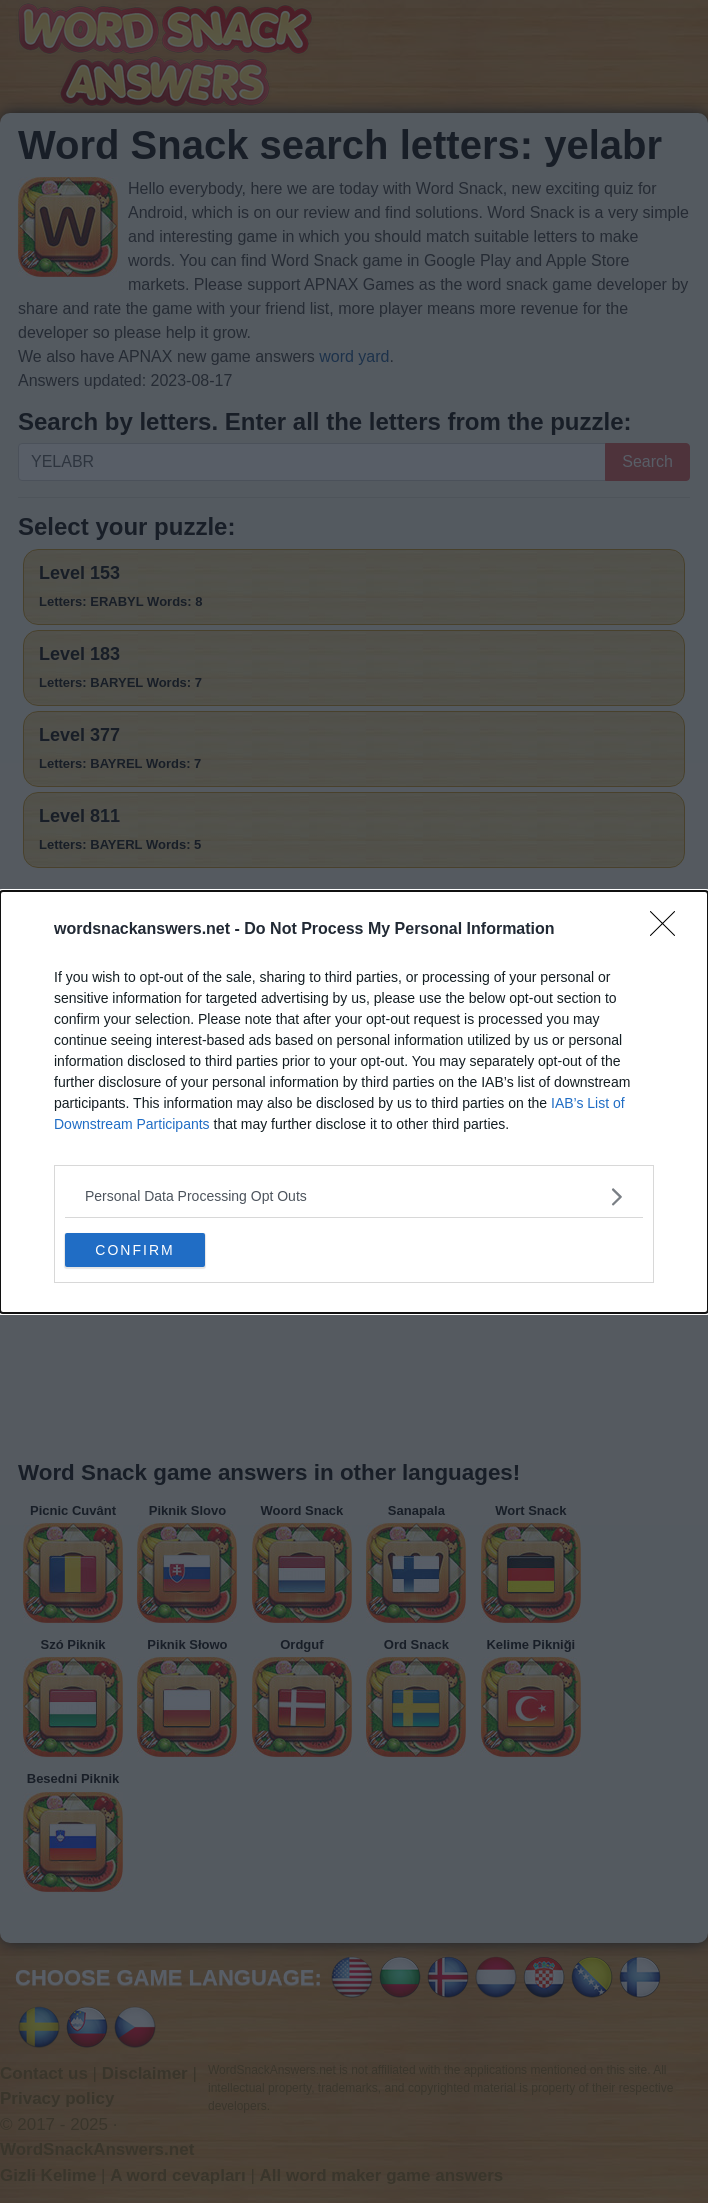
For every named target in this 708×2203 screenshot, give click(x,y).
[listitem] (354, 1195)
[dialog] (354, 1101)
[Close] (669, 929)
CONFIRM (134, 1249)
